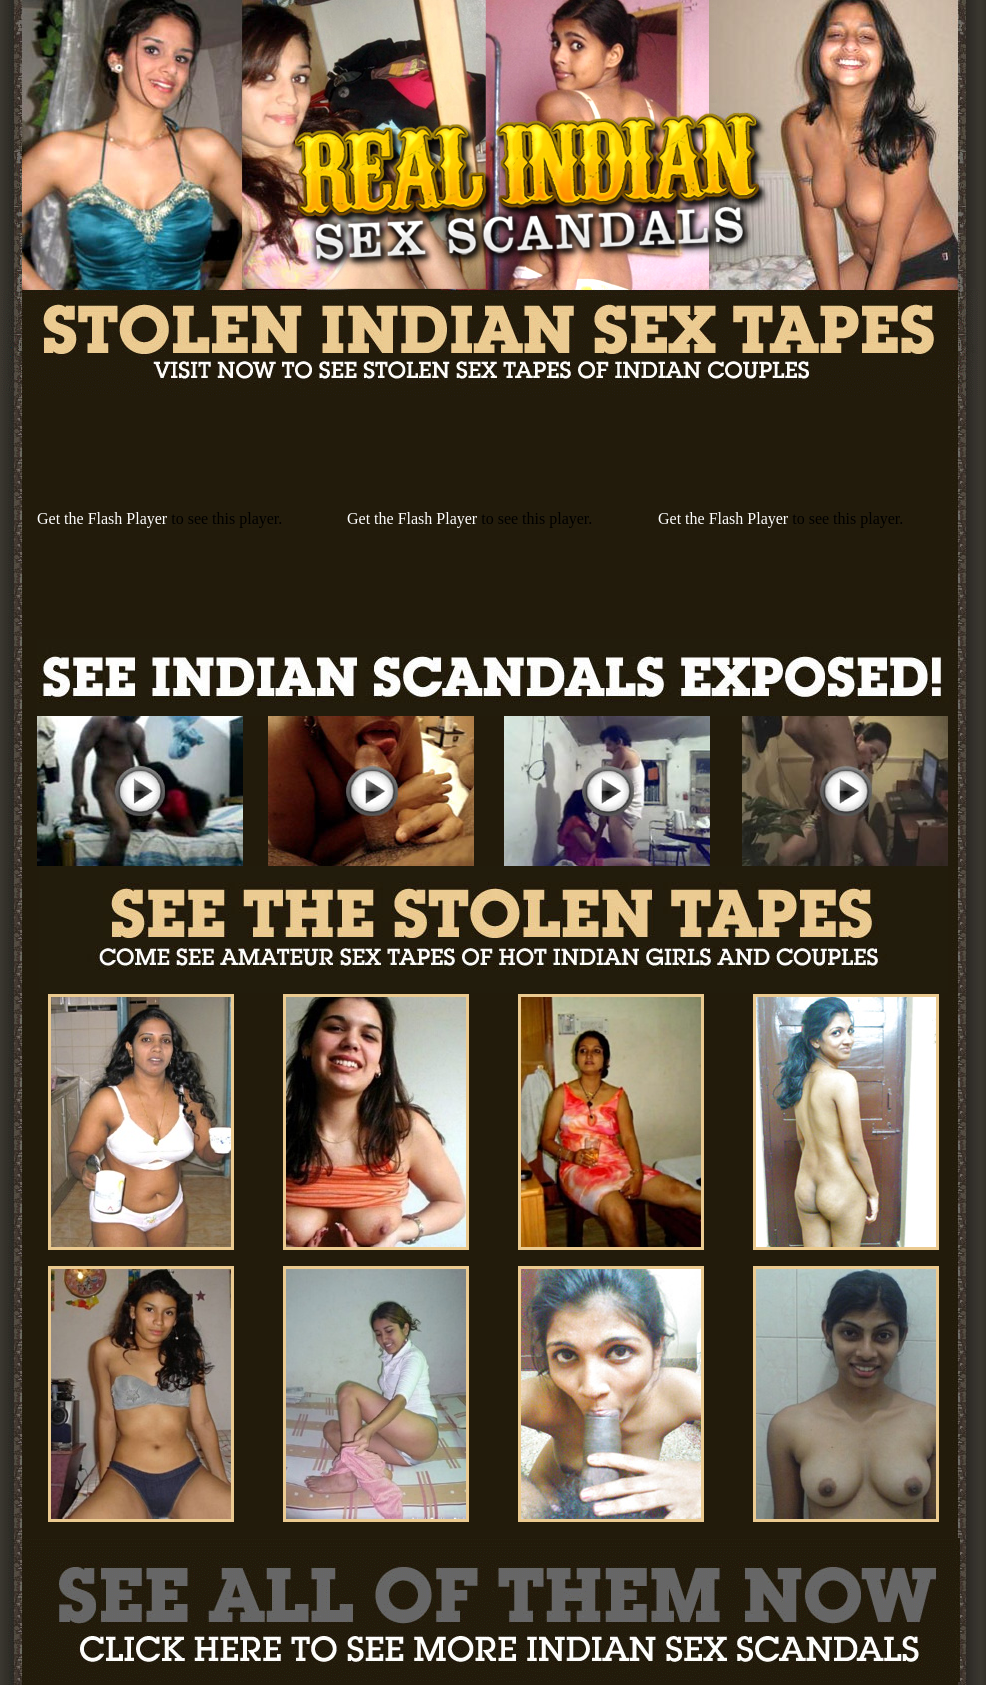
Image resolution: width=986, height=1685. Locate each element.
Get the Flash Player (102, 518)
